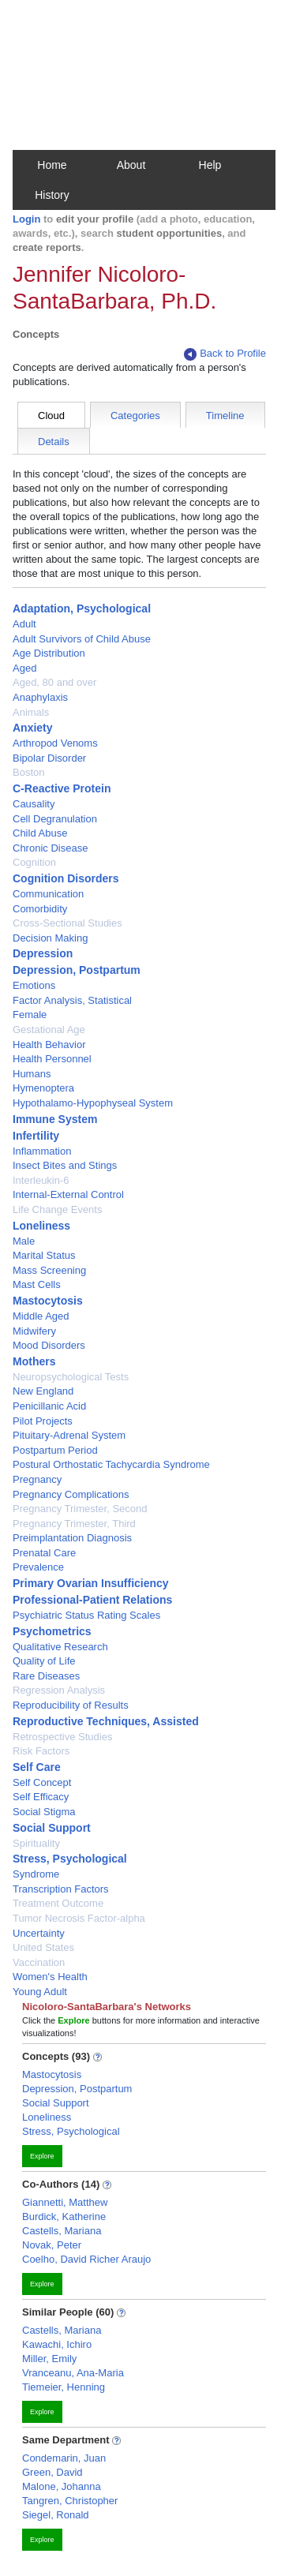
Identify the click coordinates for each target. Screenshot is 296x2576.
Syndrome (36, 1874)
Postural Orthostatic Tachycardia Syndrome (111, 1464)
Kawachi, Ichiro (57, 2344)
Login (26, 219)
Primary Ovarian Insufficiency (91, 1583)
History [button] (52, 195)
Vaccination (39, 1962)
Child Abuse (40, 833)
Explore (42, 2156)
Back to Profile (225, 354)
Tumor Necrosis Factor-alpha (79, 1918)
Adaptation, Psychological (82, 608)
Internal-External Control (68, 1194)
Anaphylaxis (40, 697)
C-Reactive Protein (62, 788)
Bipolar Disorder (49, 758)
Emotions (34, 985)
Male (24, 1241)
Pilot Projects (43, 1421)
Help (210, 165)
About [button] (131, 165)
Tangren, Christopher (70, 2501)
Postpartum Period (55, 1450)
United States (43, 1947)
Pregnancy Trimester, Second (80, 1509)
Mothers (34, 1361)
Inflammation (42, 1151)
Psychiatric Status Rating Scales (86, 1615)
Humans (32, 1074)
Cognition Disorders (66, 878)
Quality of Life (44, 1661)
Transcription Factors (61, 1889)
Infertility (36, 1135)
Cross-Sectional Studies (67, 923)
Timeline (225, 415)
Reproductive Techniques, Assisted (106, 1721)
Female (30, 1014)
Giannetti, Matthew (64, 2202)
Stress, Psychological (70, 1858)
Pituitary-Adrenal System (69, 1435)
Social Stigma (44, 1812)
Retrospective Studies (62, 1737)
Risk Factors (41, 1751)
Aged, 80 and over (54, 682)
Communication (48, 894)
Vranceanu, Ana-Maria (73, 2373)
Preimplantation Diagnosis (72, 1538)
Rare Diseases (46, 1676)
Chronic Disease (50, 848)
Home (51, 165)
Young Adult (40, 1992)
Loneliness (41, 1225)
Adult (24, 624)
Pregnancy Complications (71, 1494)
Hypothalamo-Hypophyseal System (93, 1103)
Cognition (34, 862)
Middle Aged (41, 1316)
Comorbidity (40, 909)
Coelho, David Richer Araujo (86, 2259)
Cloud (51, 415)
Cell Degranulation (55, 819)
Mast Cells (37, 1284)
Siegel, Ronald (55, 2515)
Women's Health (50, 1977)
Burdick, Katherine (64, 2216)
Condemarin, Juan (64, 2458)
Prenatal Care (44, 1553)
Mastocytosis (48, 1300)
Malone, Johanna (61, 2486)
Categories (135, 415)
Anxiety (33, 727)
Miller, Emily (49, 2358)
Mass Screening (49, 1270)
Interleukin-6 (41, 1180)
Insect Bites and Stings (65, 1165)
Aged (24, 668)
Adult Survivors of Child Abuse (82, 639)
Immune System (55, 1119)
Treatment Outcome (58, 1903)
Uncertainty (39, 1933)
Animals (31, 712)
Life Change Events (57, 1209)
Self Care (37, 1767)
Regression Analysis (59, 1690)
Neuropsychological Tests (71, 1377)
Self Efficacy (41, 1797)
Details (53, 441)
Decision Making (50, 938)
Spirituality (36, 1843)
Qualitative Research (60, 1647)
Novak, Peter (51, 2245)
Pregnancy (37, 1479)
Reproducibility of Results (71, 1705)
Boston (28, 772)
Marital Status (44, 1255)
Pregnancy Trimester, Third (74, 1524)
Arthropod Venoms (55, 743)
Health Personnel (52, 1059)
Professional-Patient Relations (92, 1599)
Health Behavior (49, 1044)
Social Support (52, 1828)
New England (43, 1391)
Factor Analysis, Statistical (72, 1000)
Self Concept (42, 1782)
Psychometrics (52, 1631)
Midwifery (34, 1331)
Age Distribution (49, 653)
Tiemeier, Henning (63, 2387)
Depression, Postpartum (77, 970)
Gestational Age (49, 1029)
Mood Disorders (49, 1345)
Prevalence (38, 1567)
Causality (33, 804)
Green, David (52, 2472)
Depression (43, 953)
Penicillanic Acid (49, 1406)
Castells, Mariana (61, 2231)
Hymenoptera (43, 1088)
